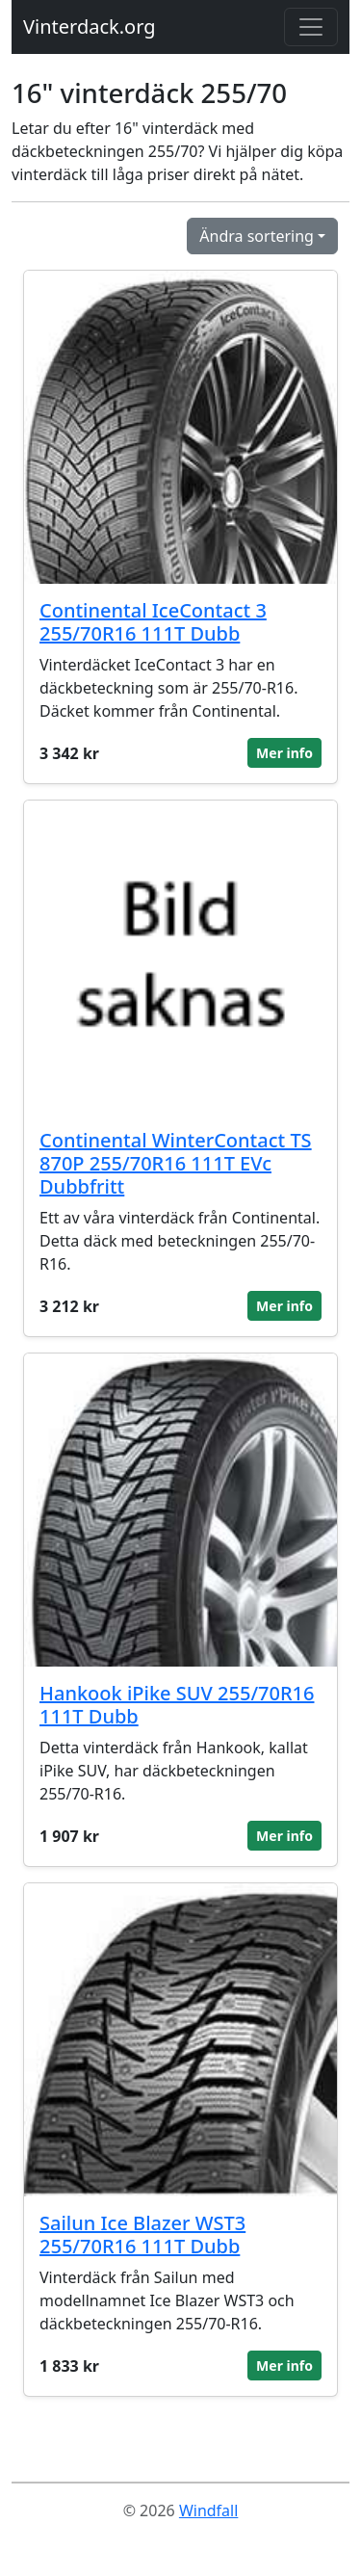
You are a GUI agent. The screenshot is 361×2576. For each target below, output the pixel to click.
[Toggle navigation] (311, 27)
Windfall (208, 2510)
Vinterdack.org (89, 26)
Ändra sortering (256, 236)
